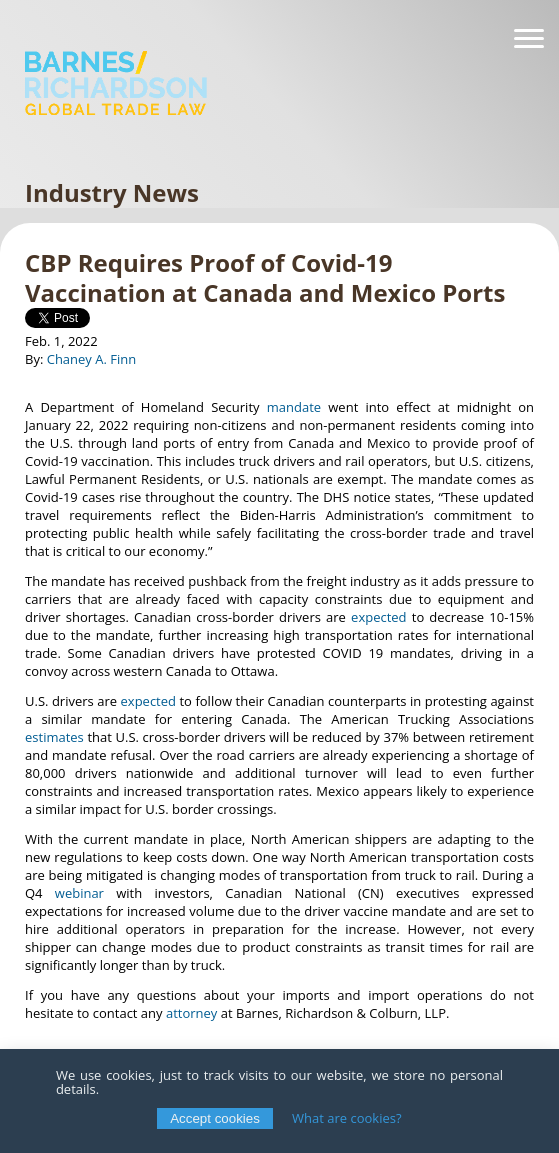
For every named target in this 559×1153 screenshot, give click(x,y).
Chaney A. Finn (92, 359)
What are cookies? (347, 1118)
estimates (54, 737)
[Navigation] (529, 39)
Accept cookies (215, 1118)
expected (378, 617)
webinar (79, 893)
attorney (191, 1013)
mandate (294, 407)
